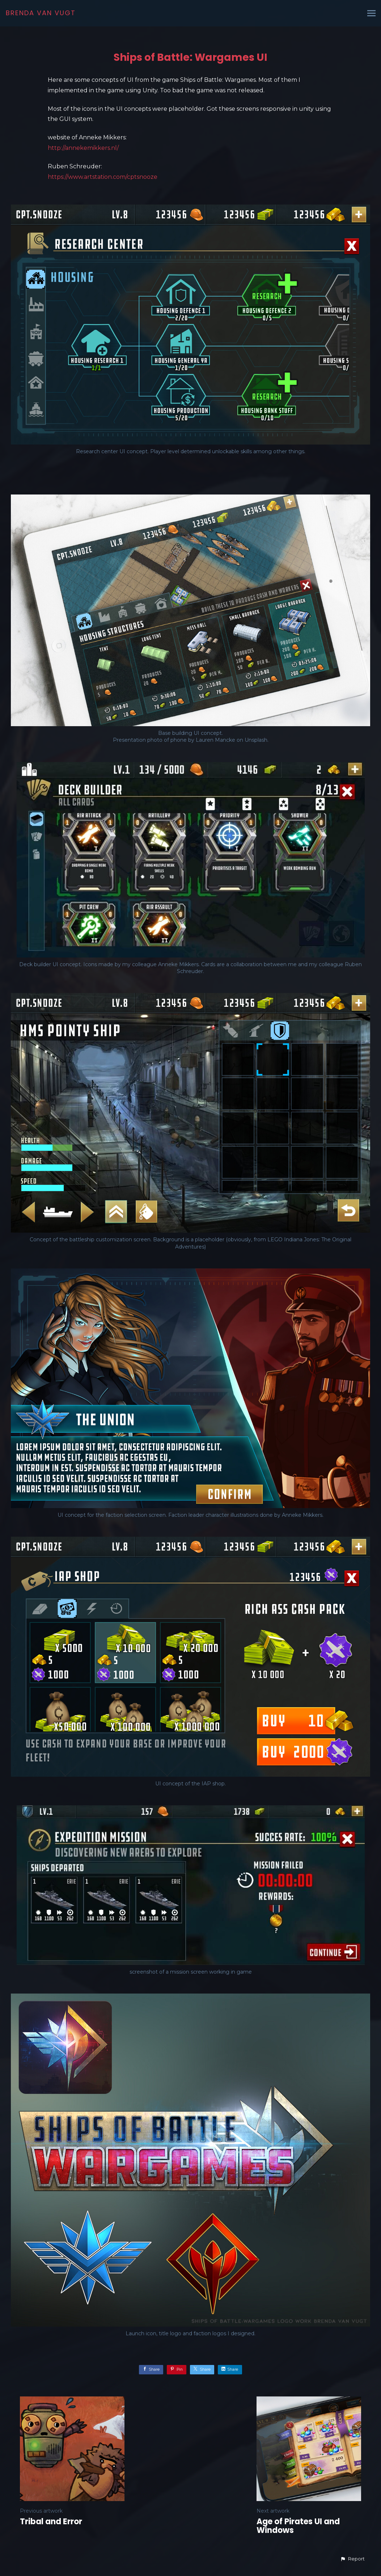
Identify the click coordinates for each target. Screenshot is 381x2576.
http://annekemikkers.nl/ (83, 147)
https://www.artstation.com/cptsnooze (102, 176)
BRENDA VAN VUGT (41, 12)
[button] (352, 2559)
